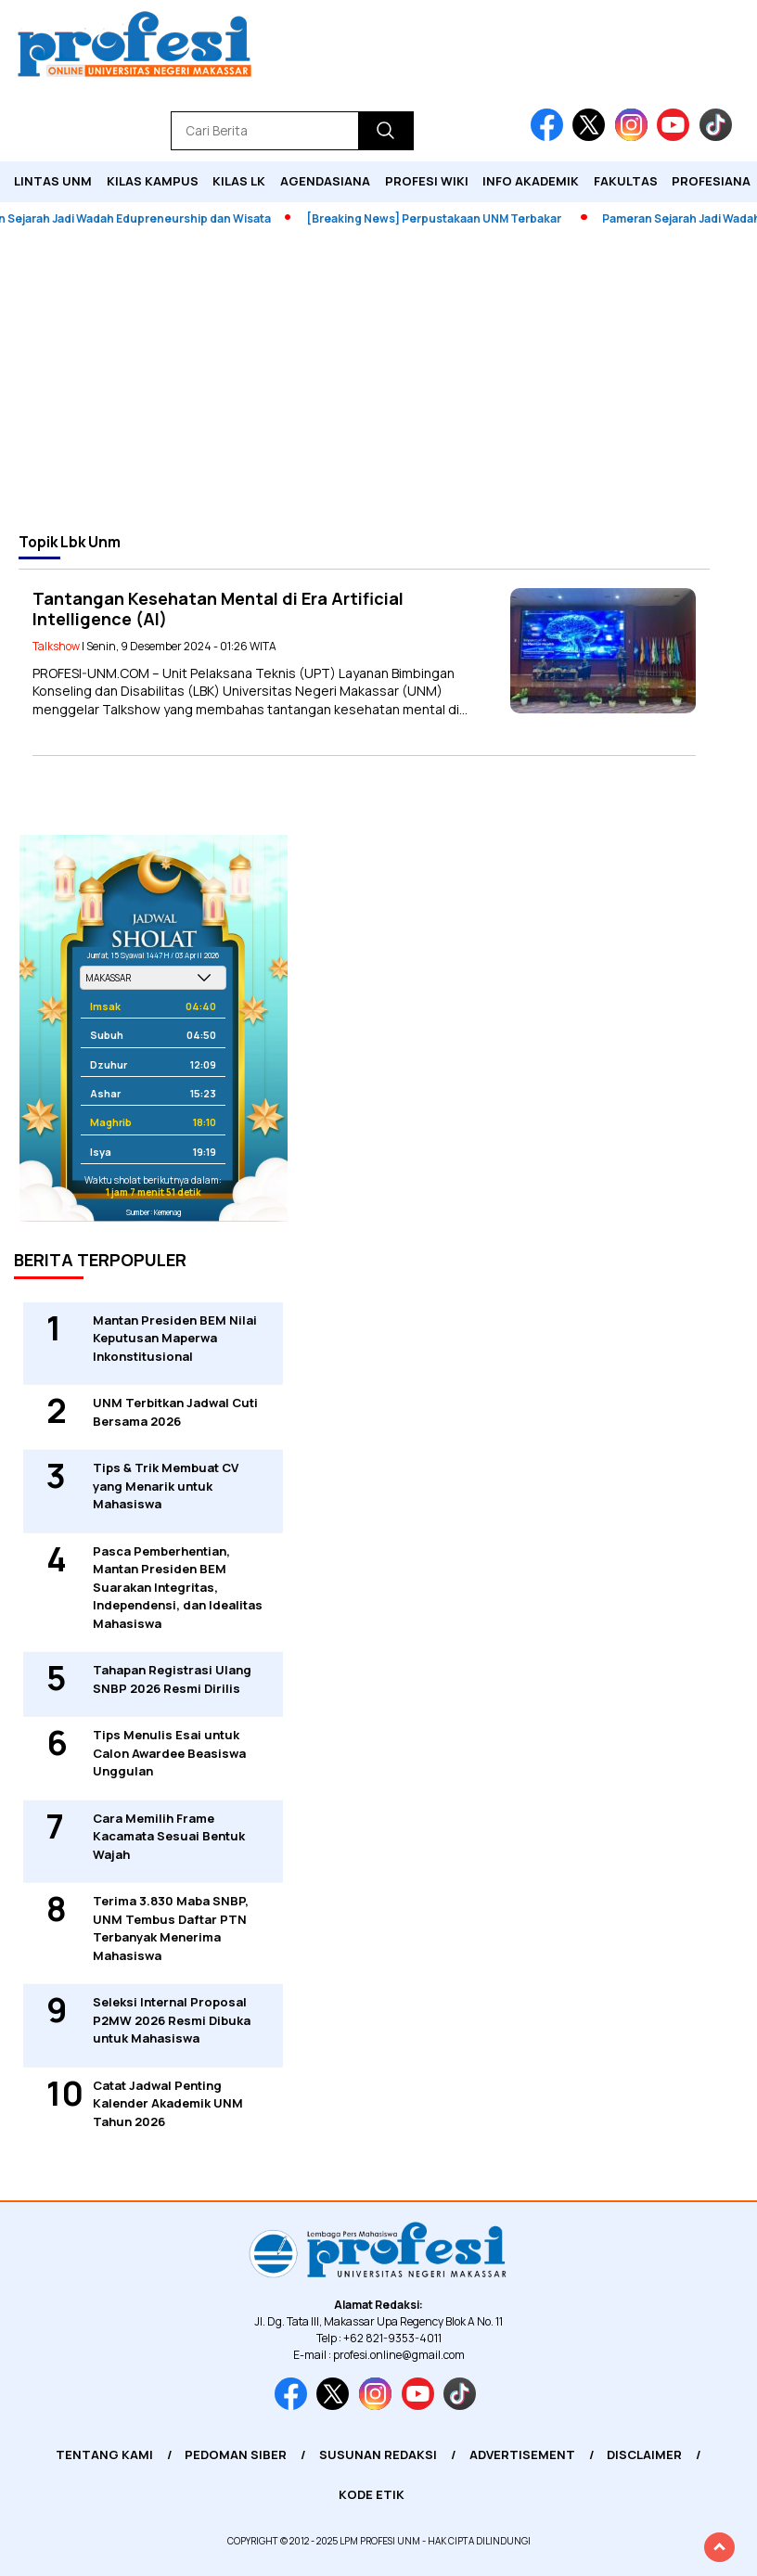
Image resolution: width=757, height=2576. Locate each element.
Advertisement (522, 2454)
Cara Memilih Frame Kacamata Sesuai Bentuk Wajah (169, 1836)
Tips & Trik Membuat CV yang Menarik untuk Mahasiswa (165, 1485)
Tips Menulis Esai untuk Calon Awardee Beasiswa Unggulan (169, 1752)
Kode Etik (371, 2494)
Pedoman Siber (236, 2454)
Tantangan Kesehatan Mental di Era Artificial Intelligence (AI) (218, 609)
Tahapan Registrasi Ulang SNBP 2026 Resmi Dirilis (172, 1679)
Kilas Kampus (153, 181)
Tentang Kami (104, 2454)
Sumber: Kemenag (153, 1212)
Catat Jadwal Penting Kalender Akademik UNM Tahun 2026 (168, 2103)
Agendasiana (325, 181)
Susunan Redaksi (378, 2454)
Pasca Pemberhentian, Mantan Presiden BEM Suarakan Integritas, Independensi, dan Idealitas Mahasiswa (178, 1587)
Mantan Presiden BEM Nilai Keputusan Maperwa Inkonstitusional (175, 1338)
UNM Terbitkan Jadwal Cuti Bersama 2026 (175, 1411)
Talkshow (56, 646)
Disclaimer (644, 2454)
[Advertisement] (378, 379)
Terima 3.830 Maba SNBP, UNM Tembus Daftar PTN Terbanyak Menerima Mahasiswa (171, 1928)
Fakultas (626, 181)
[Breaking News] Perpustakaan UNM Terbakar (443, 218)
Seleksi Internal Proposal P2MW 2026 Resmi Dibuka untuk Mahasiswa (171, 2019)
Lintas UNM (53, 181)
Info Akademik (530, 181)
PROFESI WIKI (426, 181)
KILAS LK (238, 181)
